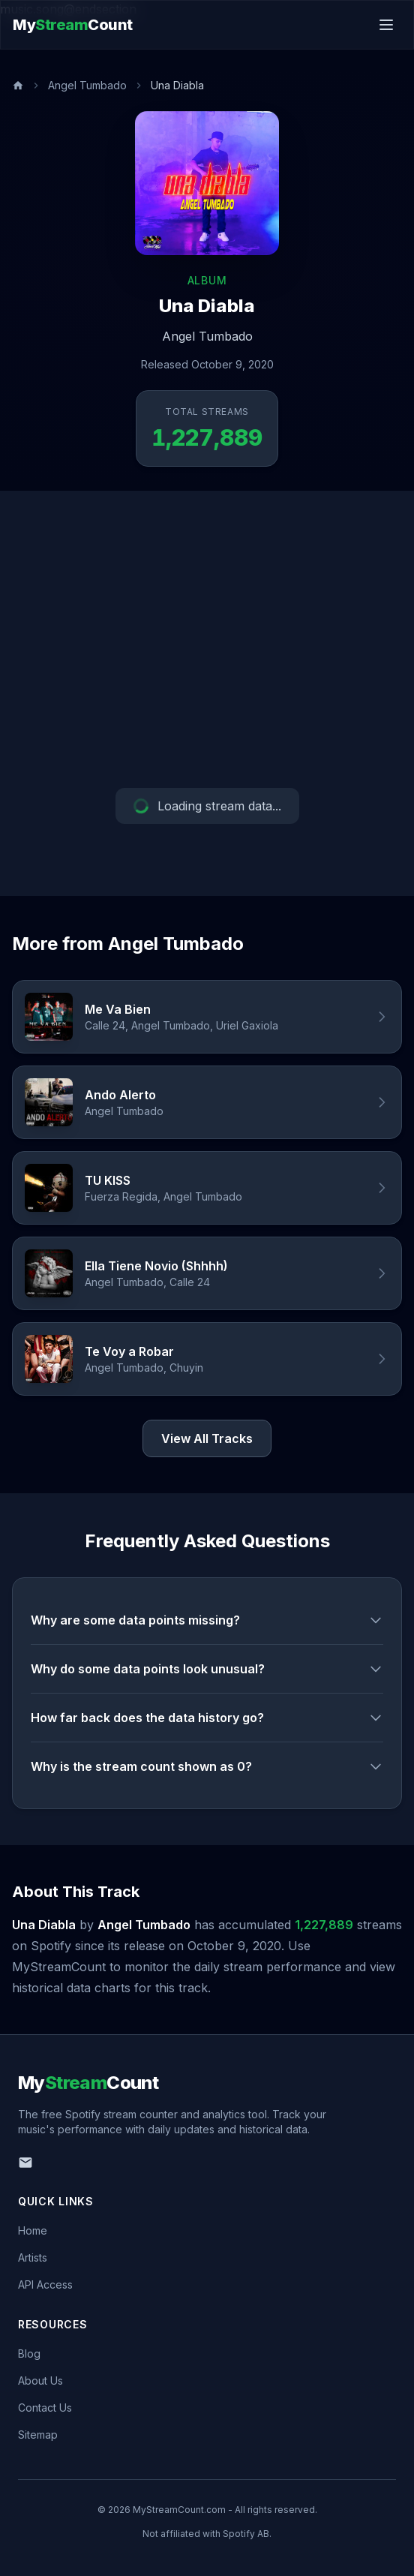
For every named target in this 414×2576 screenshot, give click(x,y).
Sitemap (38, 2434)
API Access (45, 2284)
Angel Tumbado (87, 85)
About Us (40, 2380)
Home (32, 2230)
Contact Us (45, 2407)
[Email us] (25, 2162)
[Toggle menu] (386, 25)
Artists (32, 2257)
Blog (29, 2353)
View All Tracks (207, 1438)
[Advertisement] (207, 639)
